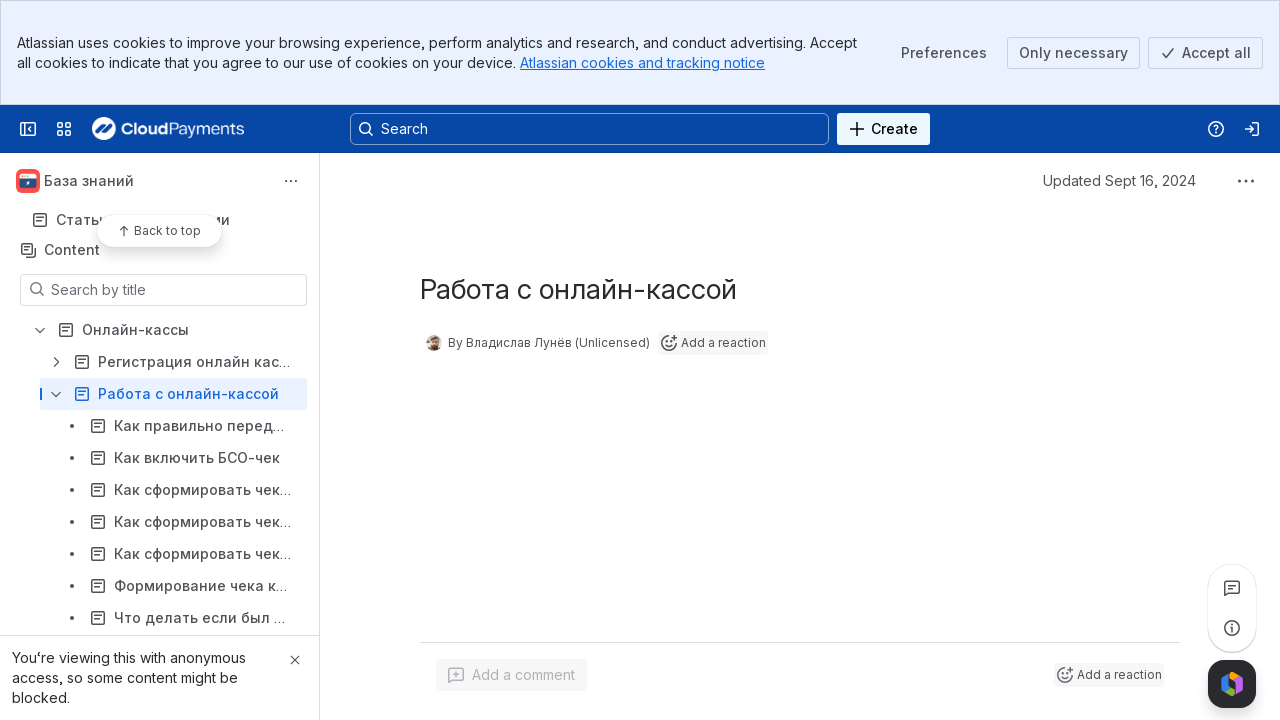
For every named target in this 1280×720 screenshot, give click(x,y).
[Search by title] (175, 290)
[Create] (883, 129)
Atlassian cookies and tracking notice (642, 62)
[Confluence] (168, 129)
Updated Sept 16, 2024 (1119, 180)
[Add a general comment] (511, 675)
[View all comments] (1232, 588)
